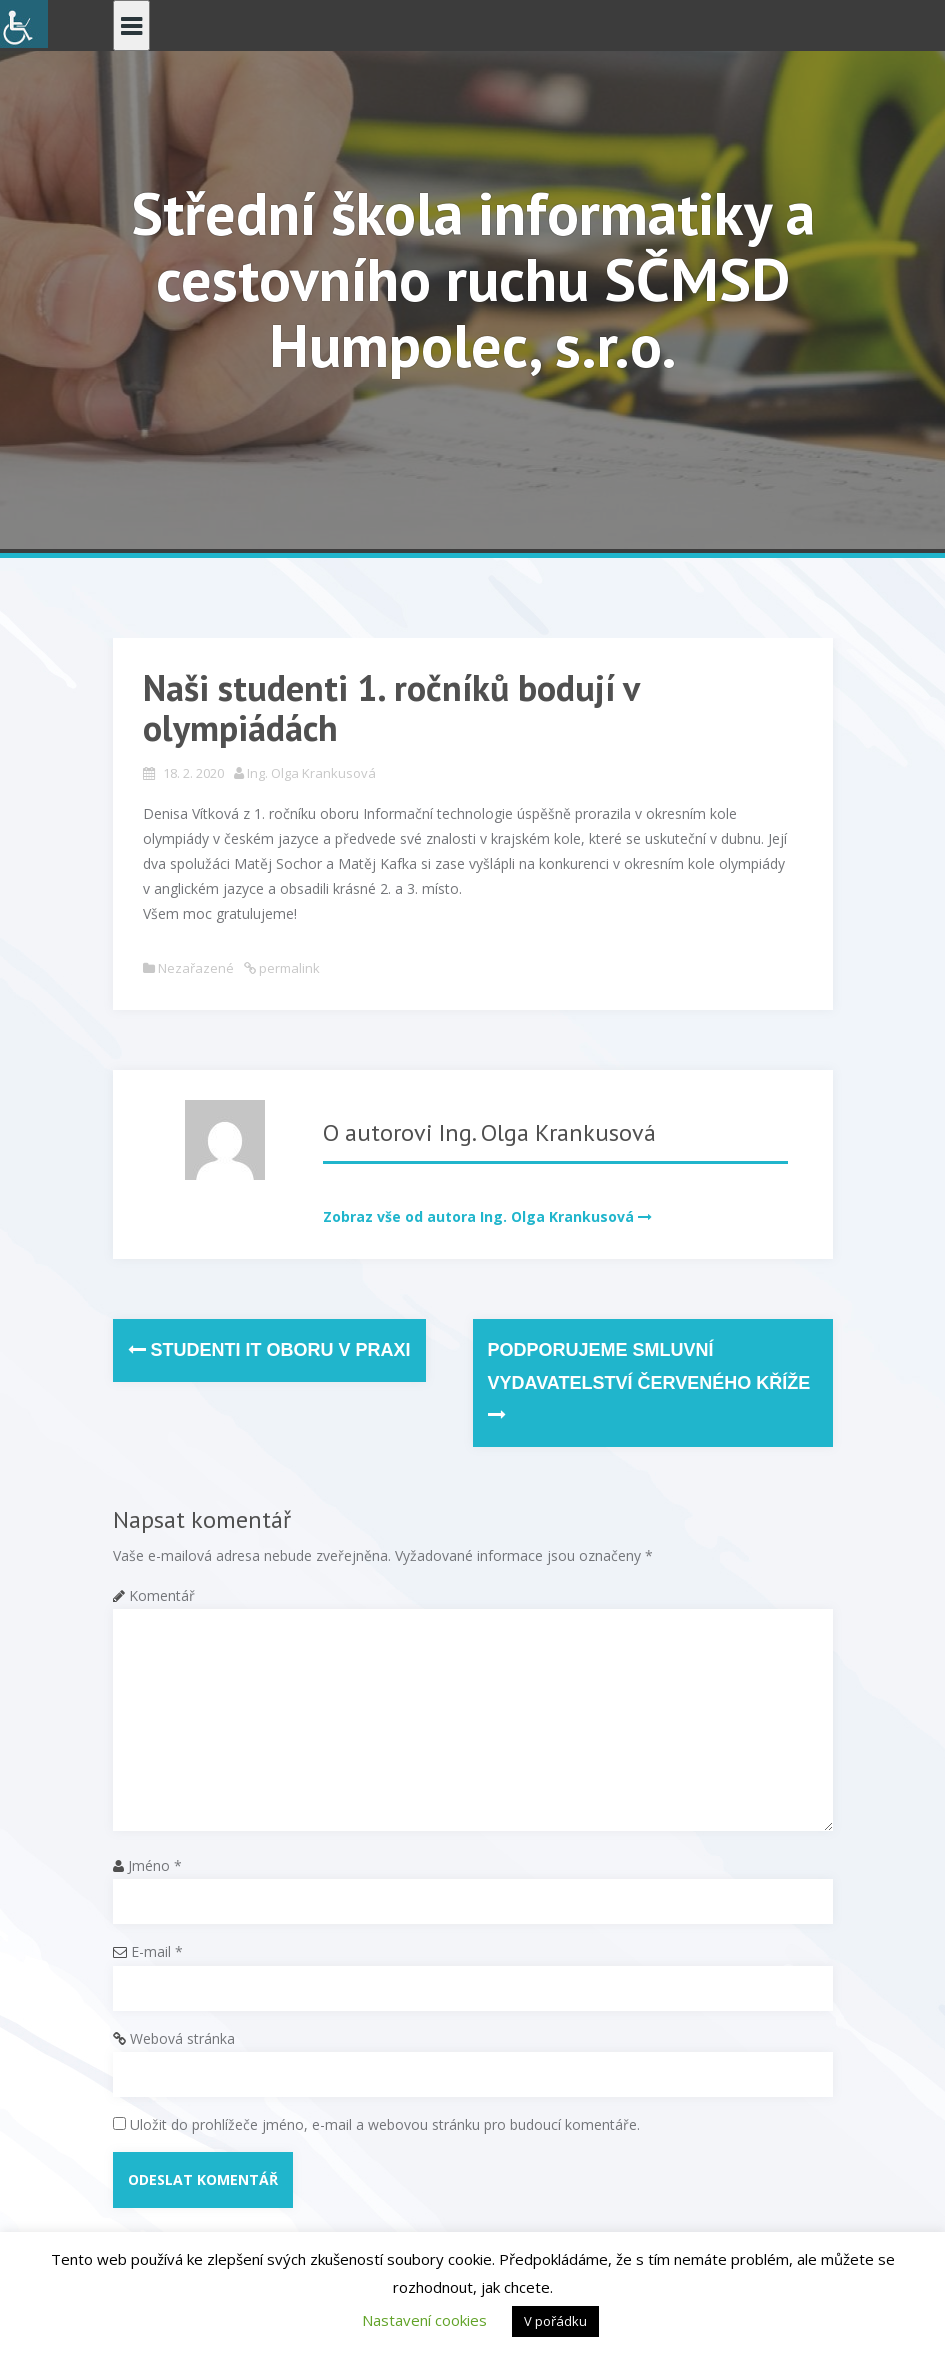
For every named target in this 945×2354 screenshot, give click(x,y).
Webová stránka (182, 2038)
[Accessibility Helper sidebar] (24, 24)
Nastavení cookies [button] (424, 2320)
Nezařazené (196, 968)
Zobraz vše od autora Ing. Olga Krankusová (478, 1216)
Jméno (155, 1865)
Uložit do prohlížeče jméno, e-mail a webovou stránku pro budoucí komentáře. (385, 2124)
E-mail (157, 1951)
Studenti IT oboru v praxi (269, 1350)
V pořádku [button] (555, 2321)
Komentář (162, 1595)
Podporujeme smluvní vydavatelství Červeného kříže (649, 1382)
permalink (288, 968)
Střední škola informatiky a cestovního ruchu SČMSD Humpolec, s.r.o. (473, 279)
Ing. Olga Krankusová (311, 773)
